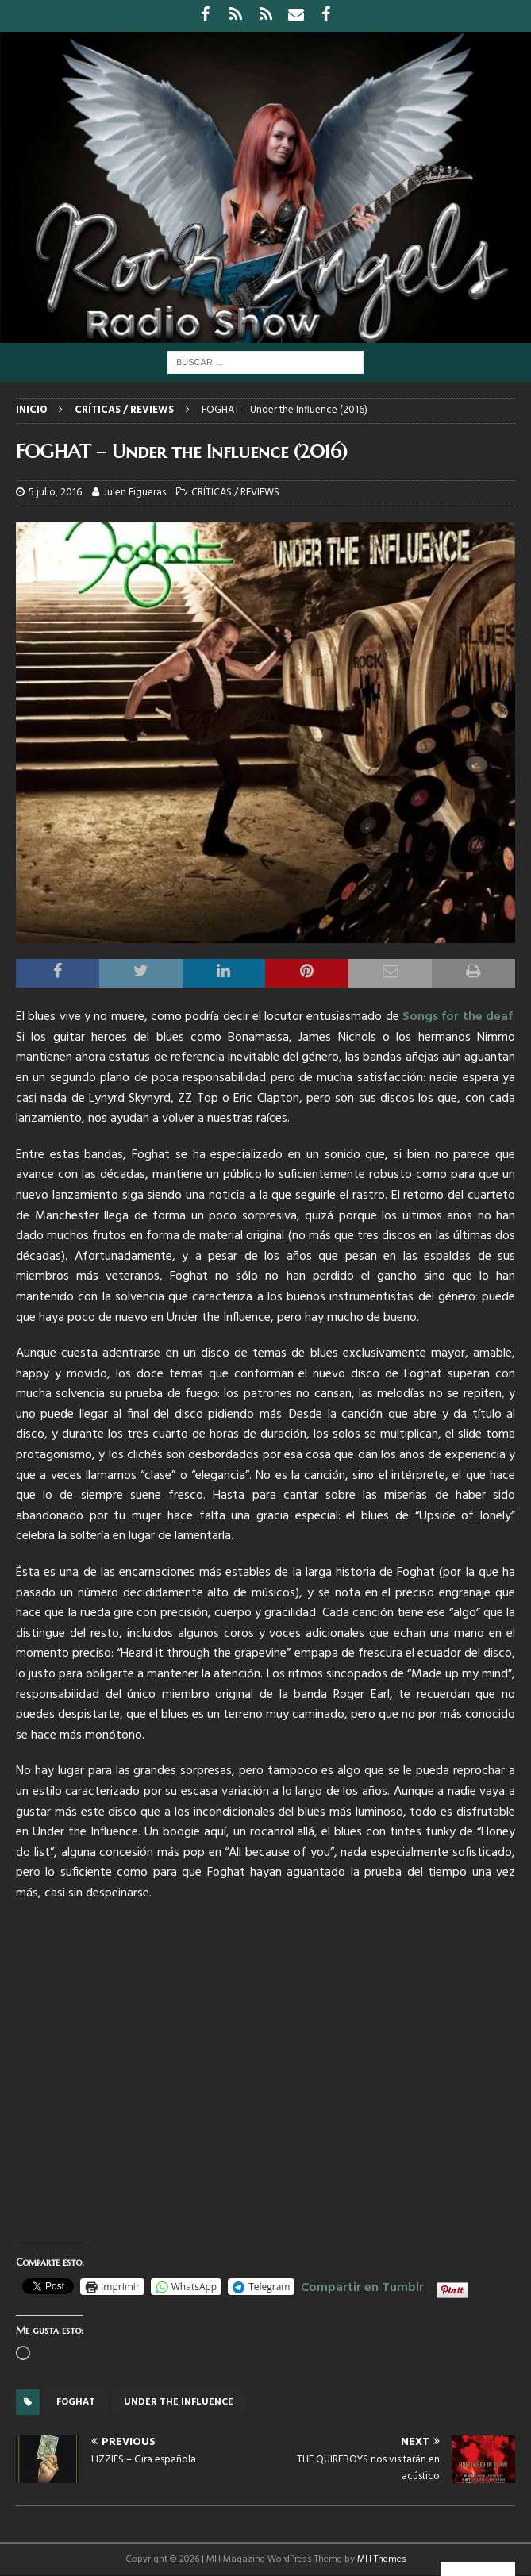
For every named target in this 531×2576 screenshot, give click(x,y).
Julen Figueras (134, 492)
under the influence (178, 2402)
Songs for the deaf (457, 1017)
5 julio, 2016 (55, 492)
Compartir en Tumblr (362, 2285)
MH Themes (381, 2559)
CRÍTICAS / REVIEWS (235, 492)
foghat (75, 2402)
